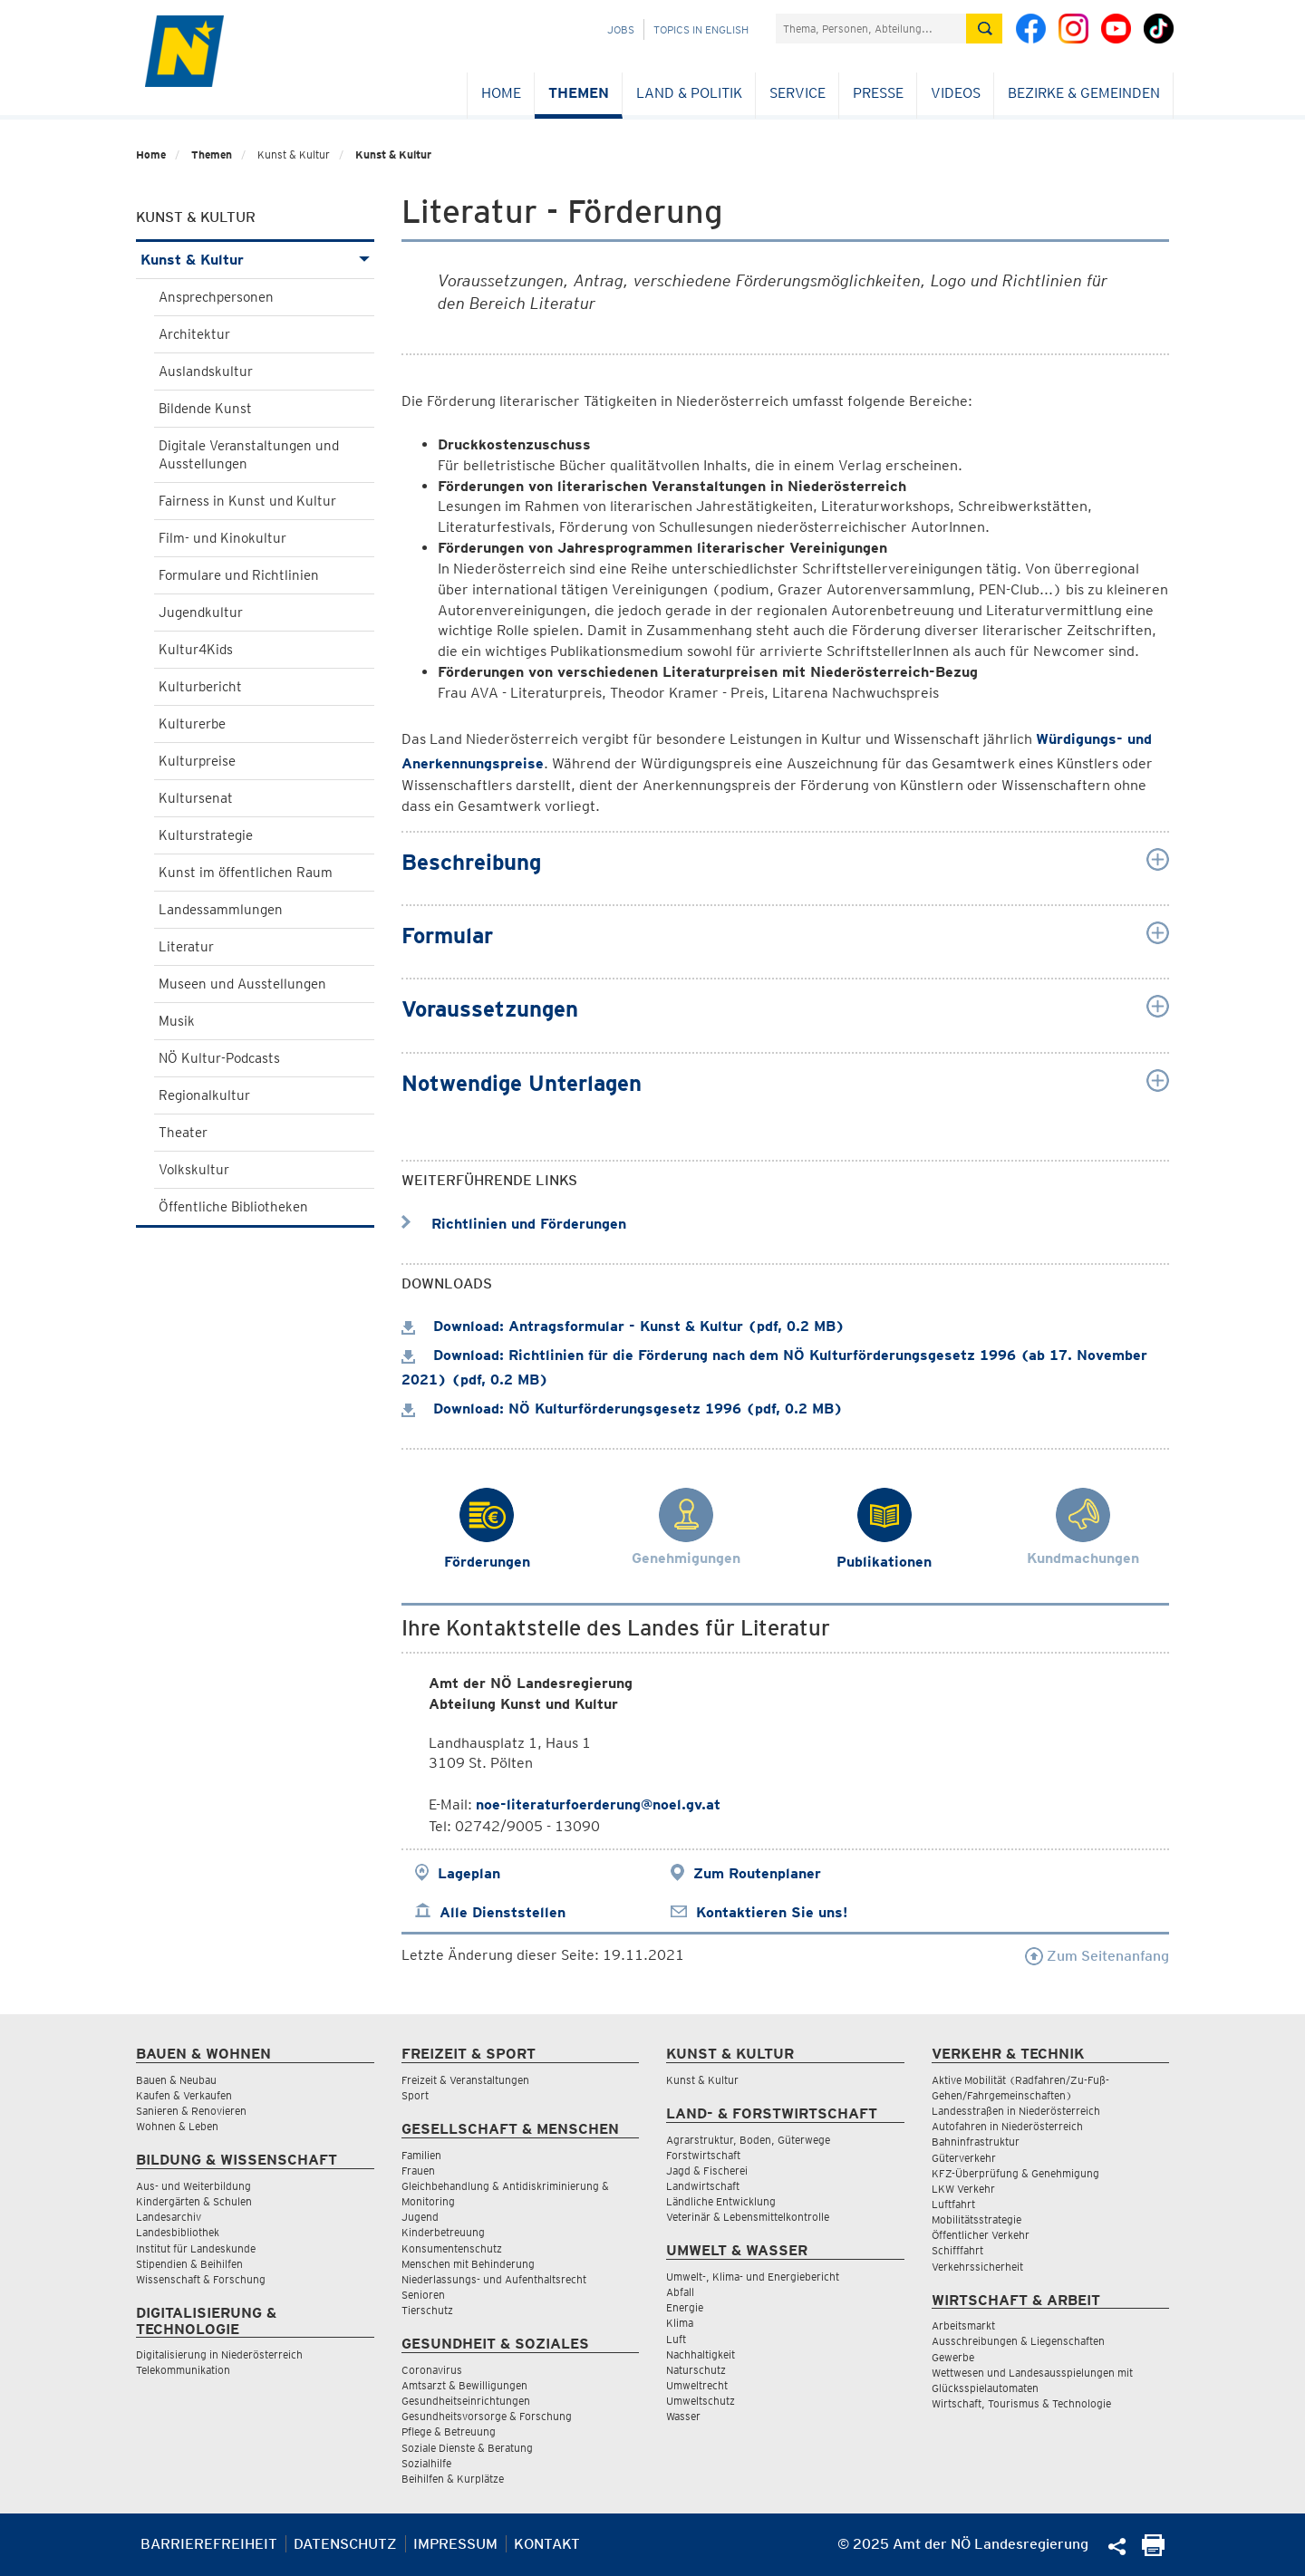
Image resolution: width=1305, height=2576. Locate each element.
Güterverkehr (964, 2158)
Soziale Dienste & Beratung (467, 2448)
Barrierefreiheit (208, 2543)
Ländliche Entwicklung (721, 2201)
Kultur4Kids (196, 650)
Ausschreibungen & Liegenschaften (1018, 2341)
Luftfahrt (953, 2204)
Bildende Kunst (205, 408)
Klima (679, 2323)
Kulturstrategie (206, 835)
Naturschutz (696, 2370)
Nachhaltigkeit (700, 2354)
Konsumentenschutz (451, 2248)
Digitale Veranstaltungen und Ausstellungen (249, 455)
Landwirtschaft (703, 2186)
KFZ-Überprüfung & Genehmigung (1015, 2173)
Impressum (455, 2543)
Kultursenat (196, 798)
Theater (183, 1132)
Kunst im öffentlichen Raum (246, 872)
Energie (684, 2307)
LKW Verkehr (963, 2188)
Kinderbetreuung (443, 2232)
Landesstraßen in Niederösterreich (1016, 2111)
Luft (676, 2339)
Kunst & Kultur (393, 154)
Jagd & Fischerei (707, 2170)
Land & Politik (689, 92)
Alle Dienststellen (503, 1912)
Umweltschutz (700, 2400)
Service (797, 92)
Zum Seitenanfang (1097, 1955)
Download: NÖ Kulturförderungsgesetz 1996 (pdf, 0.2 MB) (622, 1408)
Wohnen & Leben (177, 2126)
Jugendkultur (201, 612)
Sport (415, 2095)
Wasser (683, 2416)
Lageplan (469, 1873)
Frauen (418, 2170)
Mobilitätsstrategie (976, 2219)
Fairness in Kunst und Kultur (247, 501)
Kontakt (547, 2543)
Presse (878, 92)
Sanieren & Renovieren (191, 2111)
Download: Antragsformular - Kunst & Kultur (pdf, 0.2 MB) (623, 1326)
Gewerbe (953, 2357)
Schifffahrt (957, 2250)
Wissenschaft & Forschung (201, 2279)
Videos (956, 92)
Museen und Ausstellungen (242, 984)
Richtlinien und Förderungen (513, 1223)
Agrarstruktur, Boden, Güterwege (748, 2140)
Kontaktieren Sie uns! (771, 1912)
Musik (177, 1021)
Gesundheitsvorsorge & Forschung (486, 2416)
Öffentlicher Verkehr (981, 2235)
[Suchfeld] (871, 28)
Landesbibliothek (177, 2232)
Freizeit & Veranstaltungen (465, 2080)
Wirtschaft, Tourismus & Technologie (1021, 2403)
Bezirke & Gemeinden (1084, 92)
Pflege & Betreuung (448, 2431)
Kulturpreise (197, 761)
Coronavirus (431, 2370)
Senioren (423, 2294)
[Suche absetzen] (984, 28)
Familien (421, 2155)
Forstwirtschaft (703, 2155)
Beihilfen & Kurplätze (452, 2478)
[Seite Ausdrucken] (1153, 2551)
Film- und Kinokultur (222, 538)
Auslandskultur (206, 371)
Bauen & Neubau (176, 2080)
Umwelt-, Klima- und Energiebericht (752, 2276)
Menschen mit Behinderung (468, 2264)
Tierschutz (427, 2310)
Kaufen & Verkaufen (184, 2095)
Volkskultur (194, 1170)
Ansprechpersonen (216, 297)
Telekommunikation (183, 2370)
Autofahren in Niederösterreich (1007, 2126)
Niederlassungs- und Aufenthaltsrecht (493, 2279)
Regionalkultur (204, 1095)
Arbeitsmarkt (963, 2325)
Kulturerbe (192, 724)
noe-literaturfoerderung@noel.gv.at (598, 1804)
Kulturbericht (200, 687)
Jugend (420, 2217)
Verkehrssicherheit (977, 2266)
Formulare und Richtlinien (239, 575)
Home (501, 92)
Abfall (680, 2292)
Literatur (186, 947)
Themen (578, 92)
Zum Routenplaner (757, 1873)
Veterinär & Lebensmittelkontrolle (747, 2217)
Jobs (620, 29)
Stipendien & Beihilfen (189, 2264)
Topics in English (701, 29)
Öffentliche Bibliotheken (233, 1207)
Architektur (194, 334)
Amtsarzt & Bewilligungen (464, 2385)
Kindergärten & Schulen (194, 2201)
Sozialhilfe (426, 2463)
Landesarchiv (168, 2217)
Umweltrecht (697, 2385)
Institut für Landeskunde (196, 2248)
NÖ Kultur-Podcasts (219, 1058)
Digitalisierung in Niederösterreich (219, 2354)
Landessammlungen (221, 910)
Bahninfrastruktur (976, 2141)
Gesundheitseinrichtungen (465, 2400)
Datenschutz (345, 2543)
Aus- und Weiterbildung (193, 2186)
